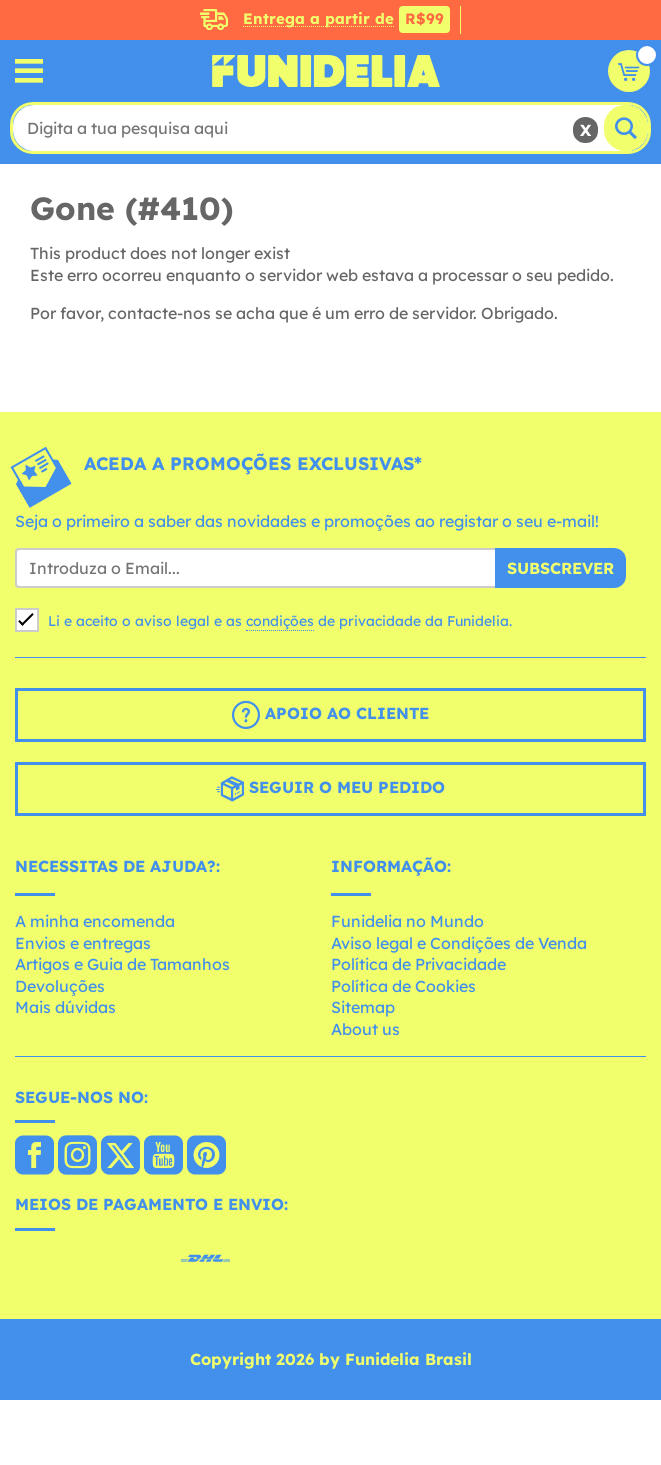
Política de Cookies (403, 986)
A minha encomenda (95, 921)
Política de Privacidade (418, 964)
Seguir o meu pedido (330, 789)
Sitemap (363, 1007)
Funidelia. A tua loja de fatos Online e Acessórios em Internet (326, 71)
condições (280, 621)
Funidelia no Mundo (407, 921)
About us (365, 1029)
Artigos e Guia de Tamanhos (122, 964)
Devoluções (60, 986)
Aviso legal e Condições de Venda (459, 943)
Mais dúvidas (65, 1007)
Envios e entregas (83, 943)
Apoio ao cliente (330, 715)
